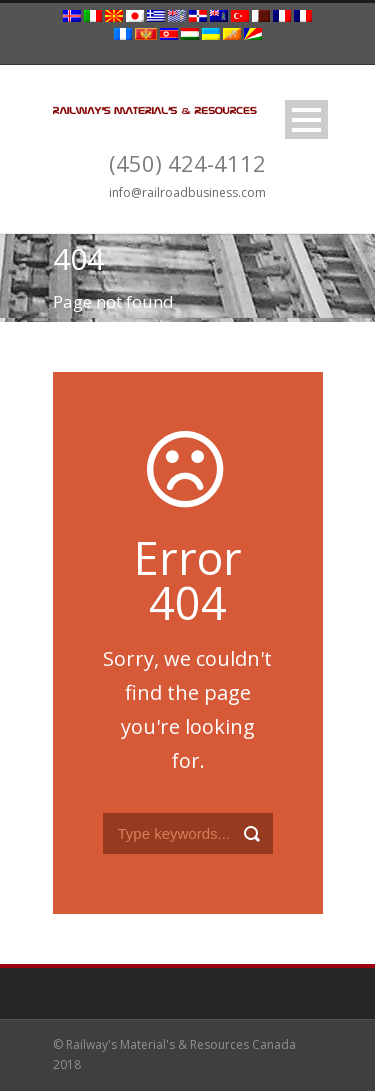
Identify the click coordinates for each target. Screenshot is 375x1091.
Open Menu (306, 119)
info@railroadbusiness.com (187, 192)
